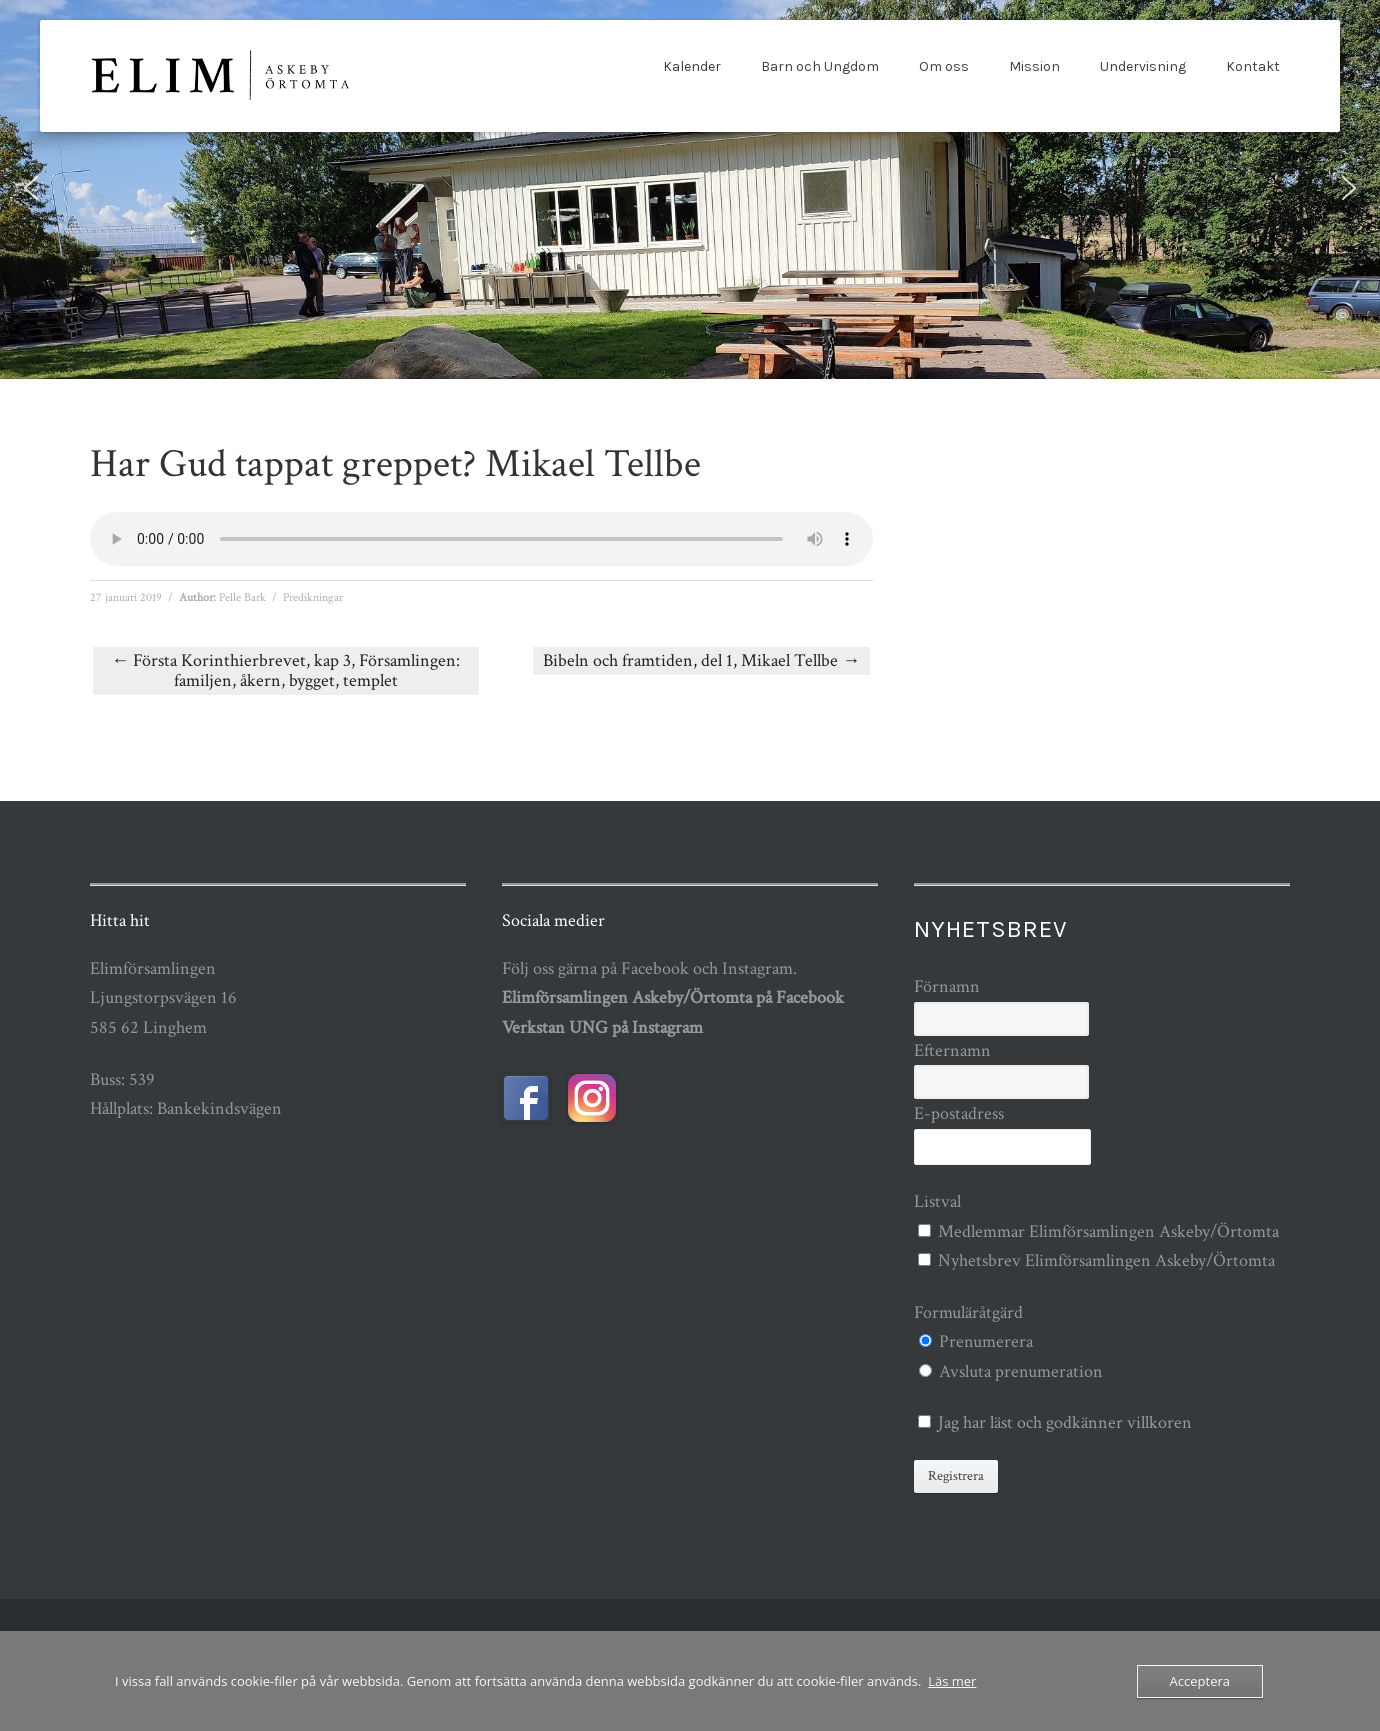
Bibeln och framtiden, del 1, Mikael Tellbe (701, 660)
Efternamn (952, 1050)
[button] (31, 188)
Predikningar (313, 597)
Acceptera (1200, 1681)
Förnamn (947, 986)
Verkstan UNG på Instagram (602, 1027)
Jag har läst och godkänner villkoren (1065, 1422)
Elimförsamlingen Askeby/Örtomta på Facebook (673, 997)
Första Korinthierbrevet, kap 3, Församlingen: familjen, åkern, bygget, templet (285, 670)
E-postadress (959, 1113)
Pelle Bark (242, 597)
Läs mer (952, 1681)
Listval (937, 1201)
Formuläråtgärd (968, 1312)
